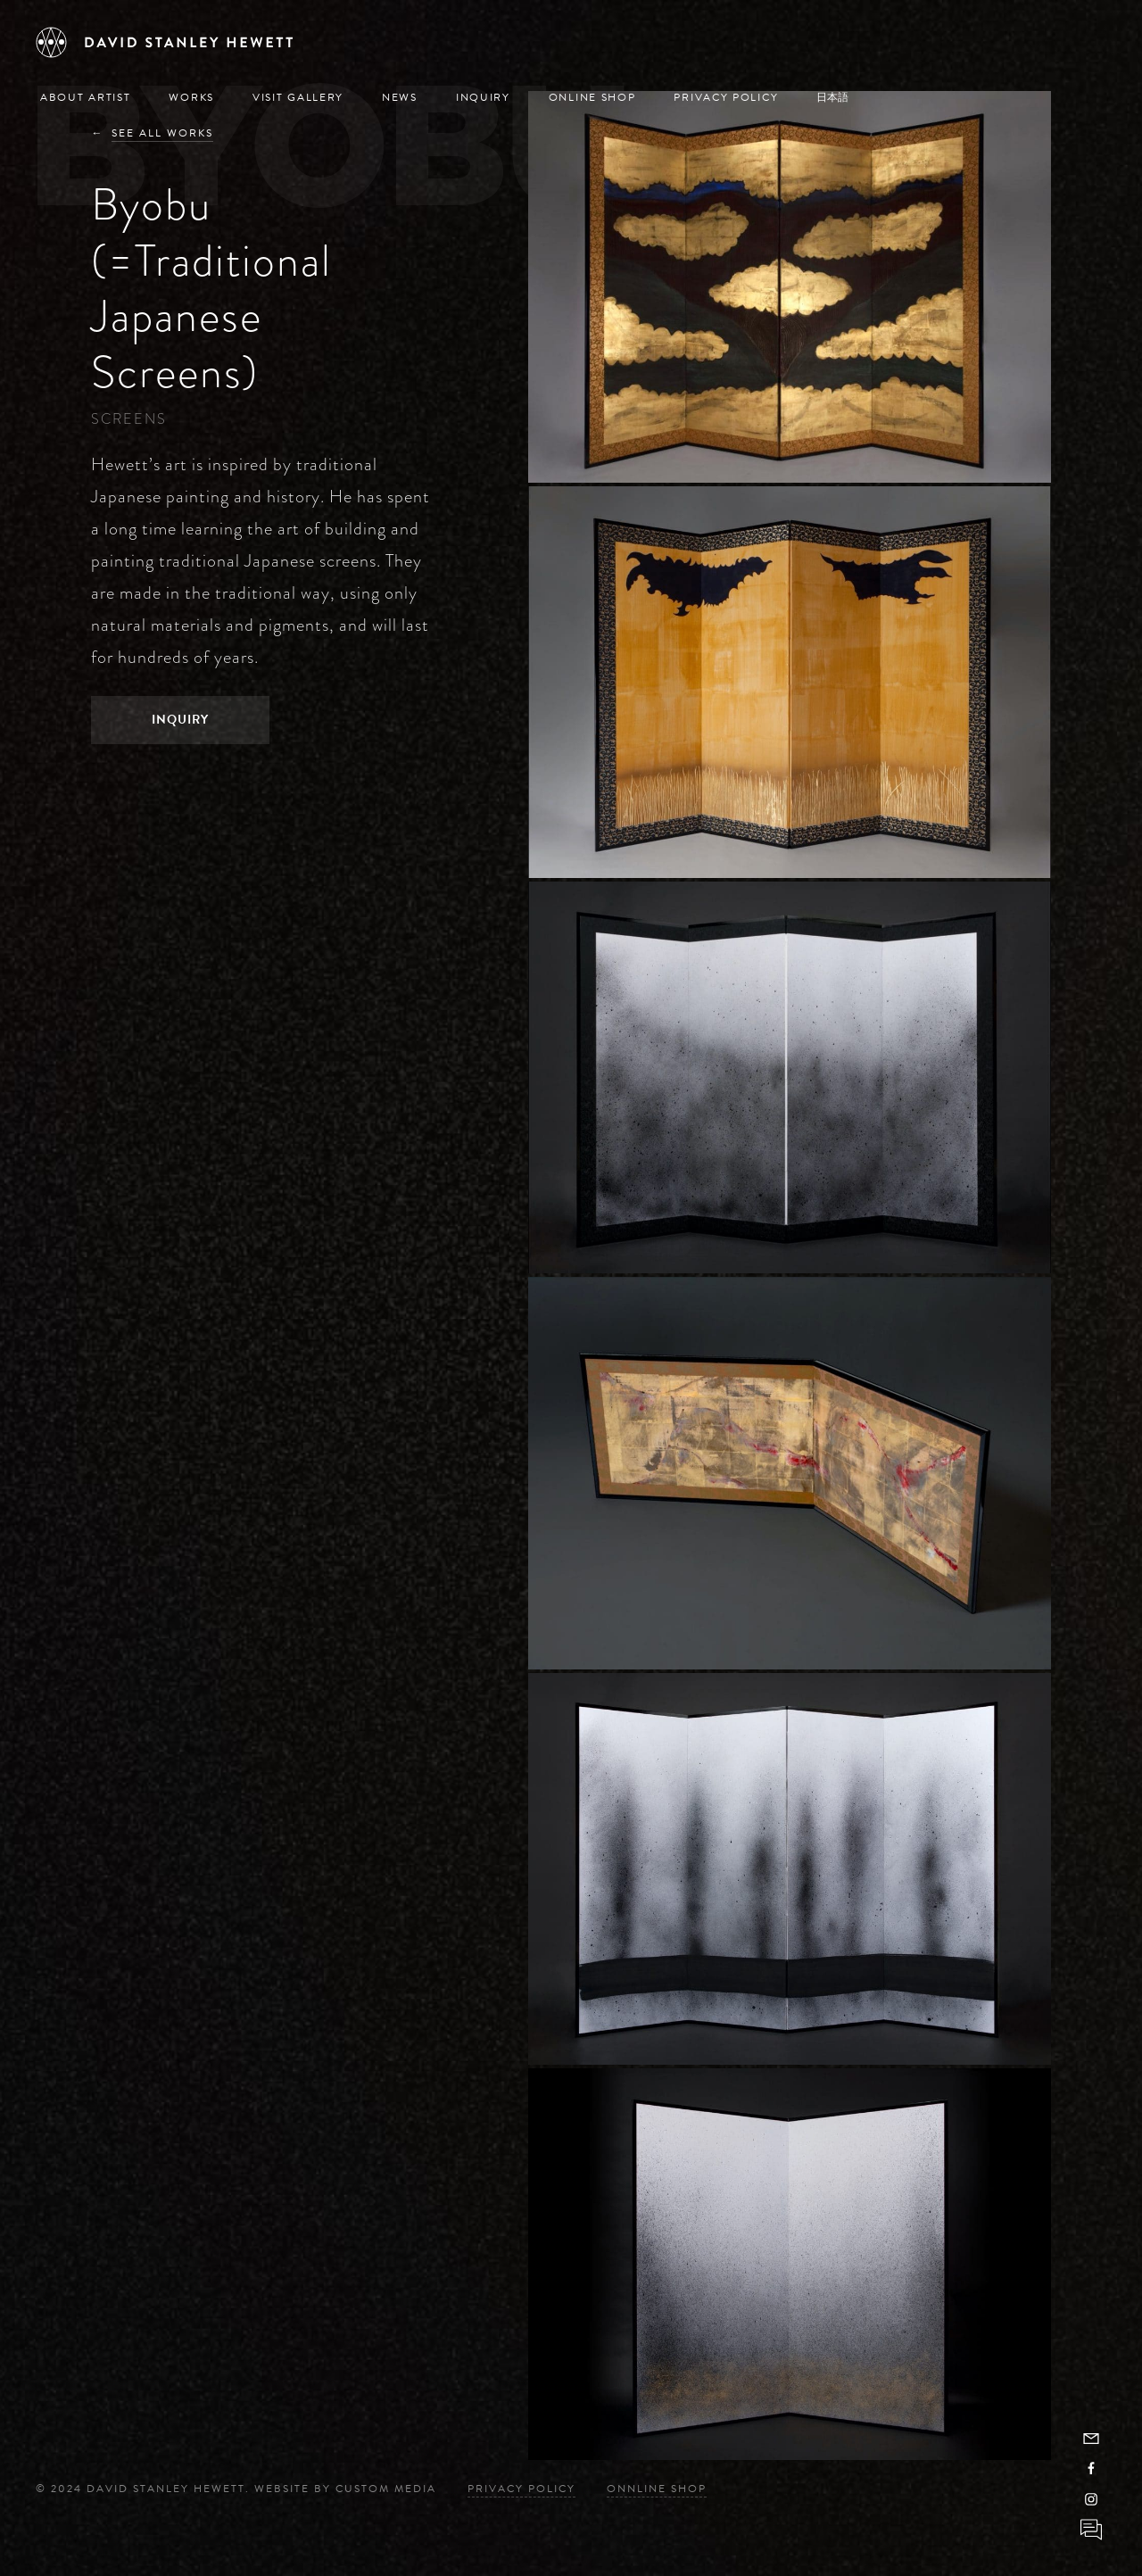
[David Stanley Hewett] (165, 42)
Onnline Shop (657, 2489)
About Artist (85, 97)
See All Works (162, 133)
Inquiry (483, 97)
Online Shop (592, 97)
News (400, 97)
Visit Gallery (297, 97)
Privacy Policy (726, 97)
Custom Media (385, 2489)
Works (191, 97)
